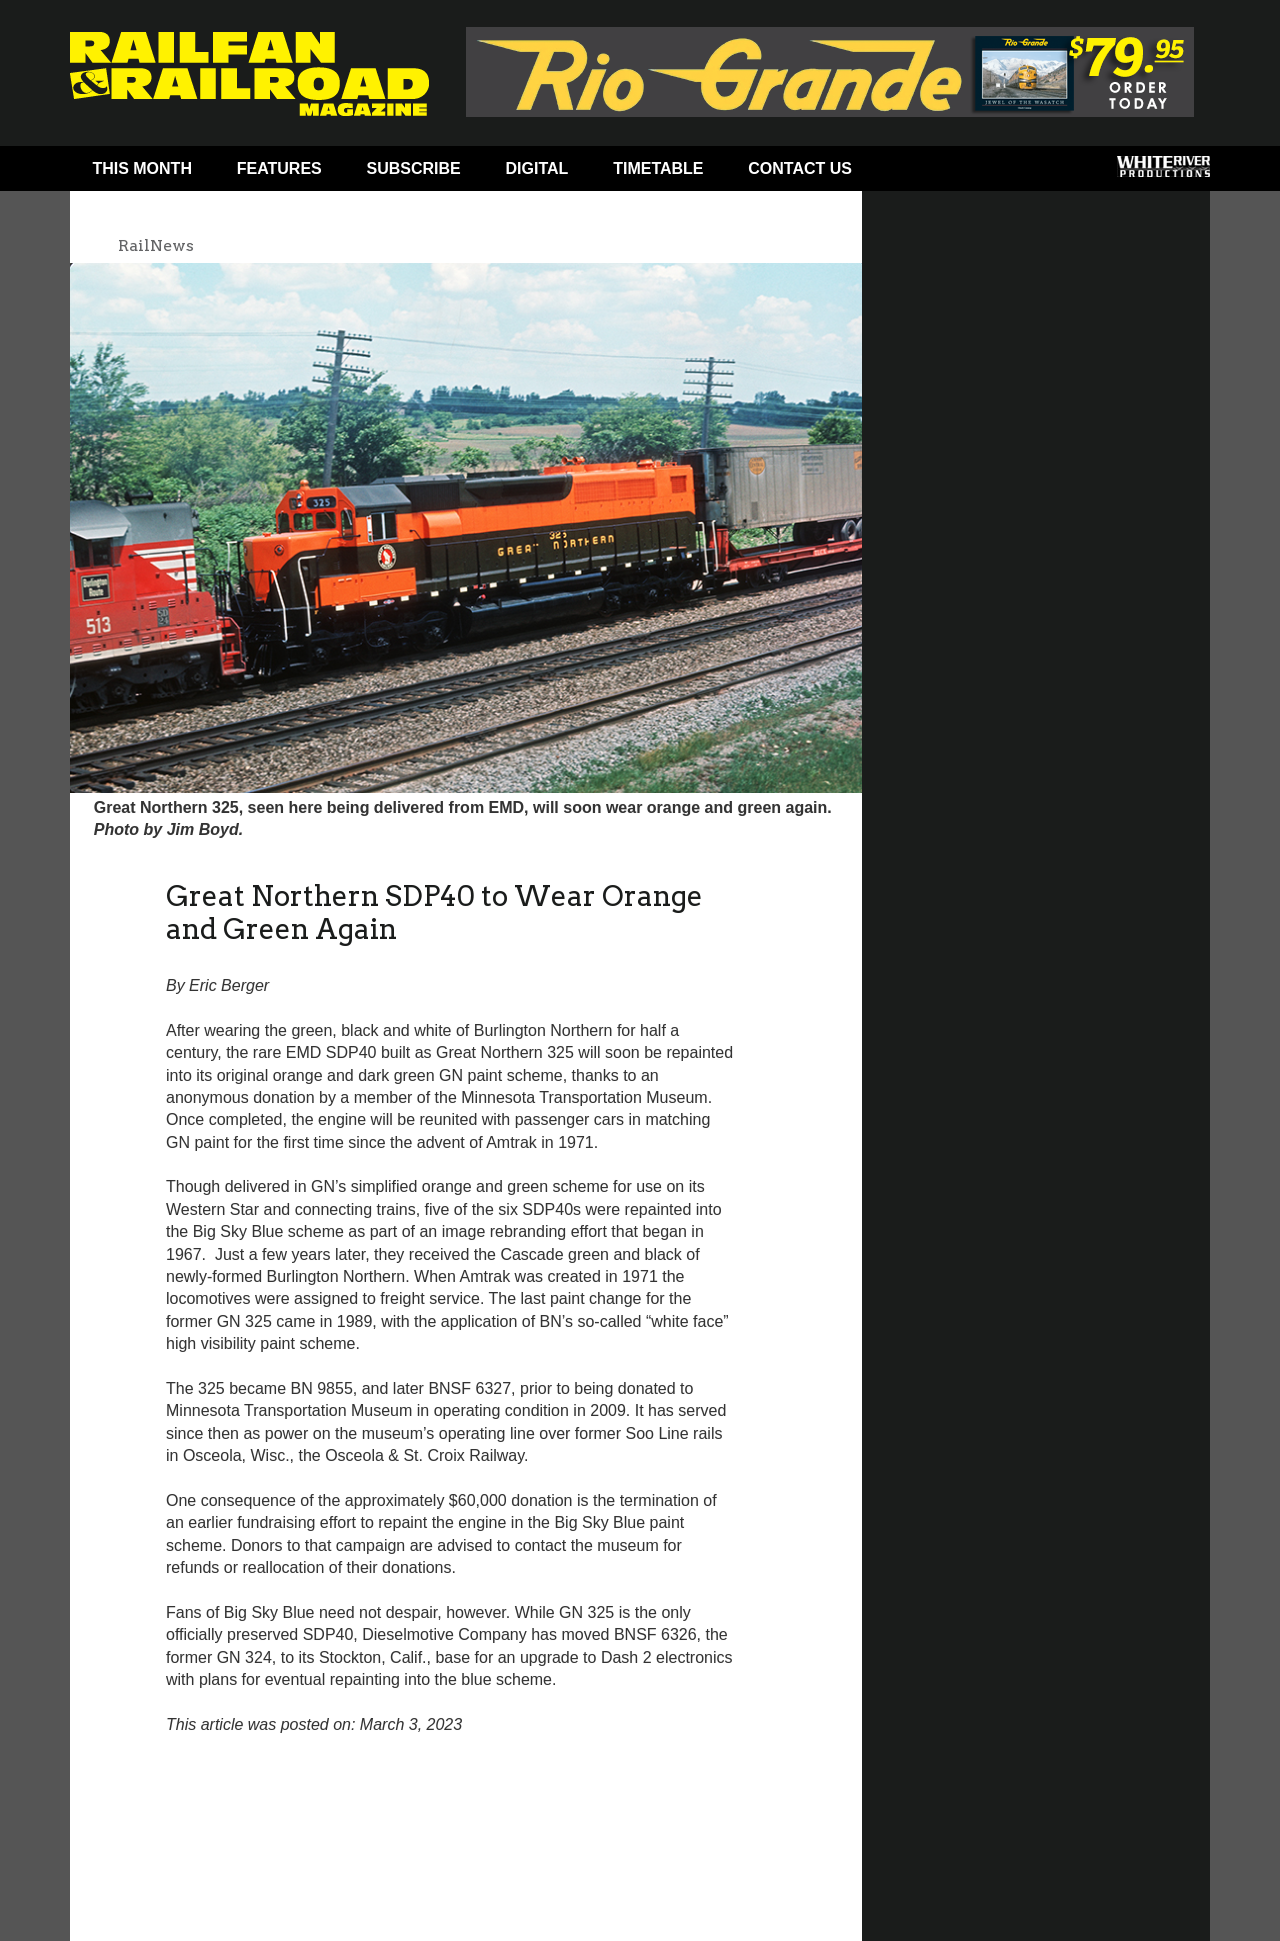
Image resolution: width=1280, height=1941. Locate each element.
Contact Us (800, 168)
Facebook (912, 173)
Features (279, 168)
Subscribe (414, 168)
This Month (142, 168)
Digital (537, 168)
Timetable (658, 168)
